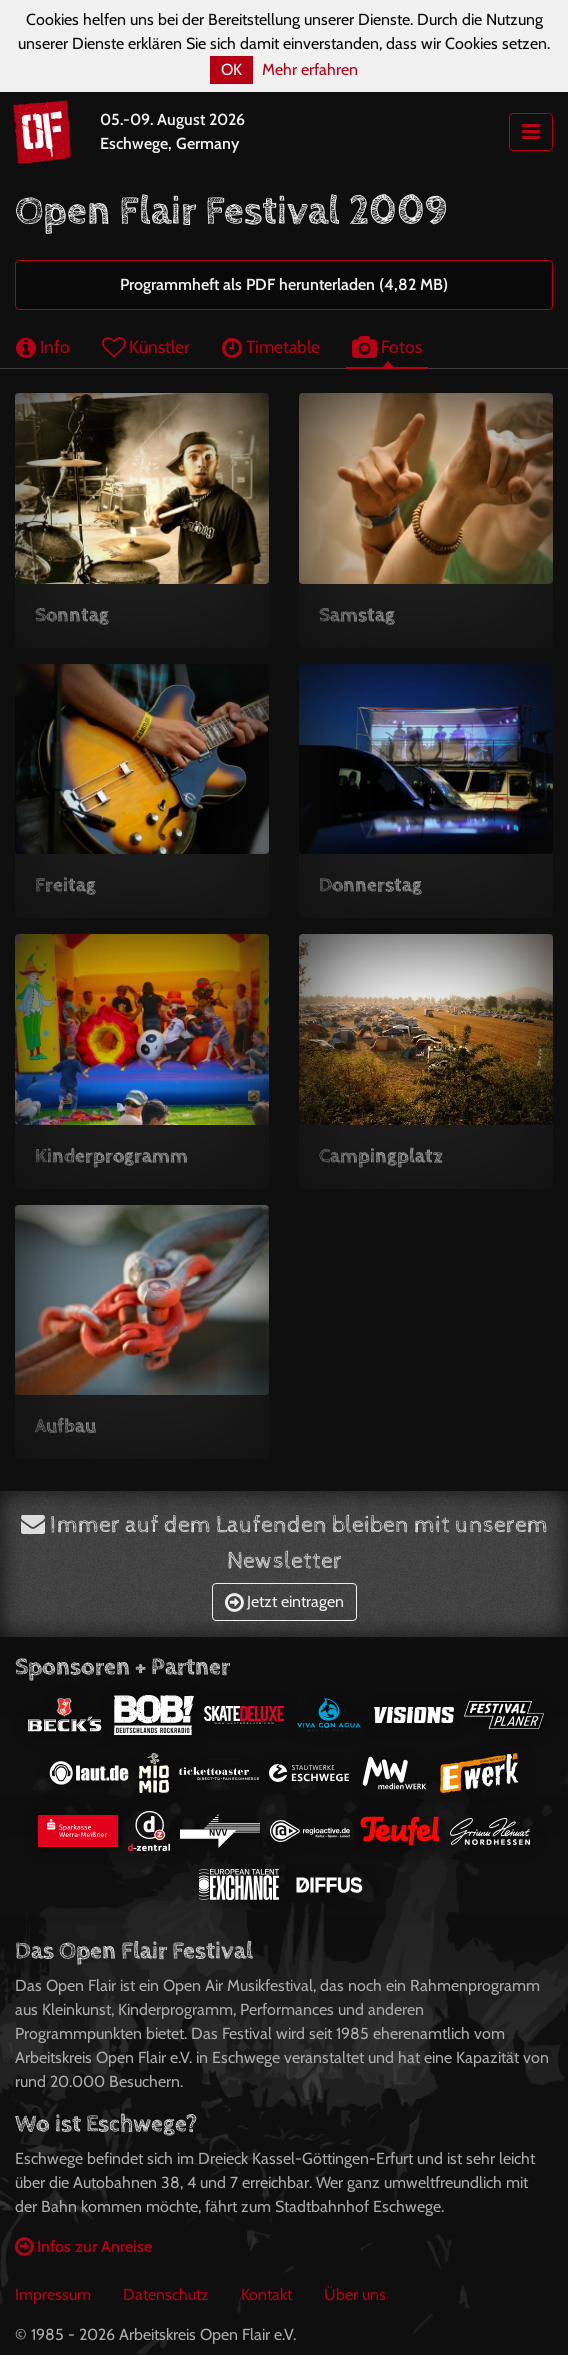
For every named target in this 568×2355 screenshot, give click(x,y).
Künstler (146, 346)
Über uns (355, 2294)
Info (43, 346)
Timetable (271, 346)
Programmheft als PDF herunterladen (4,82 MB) (284, 284)
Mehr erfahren (310, 69)
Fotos (387, 346)
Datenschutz (166, 2294)
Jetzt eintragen (284, 1601)
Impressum (53, 2294)
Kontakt (266, 2294)
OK (231, 69)
